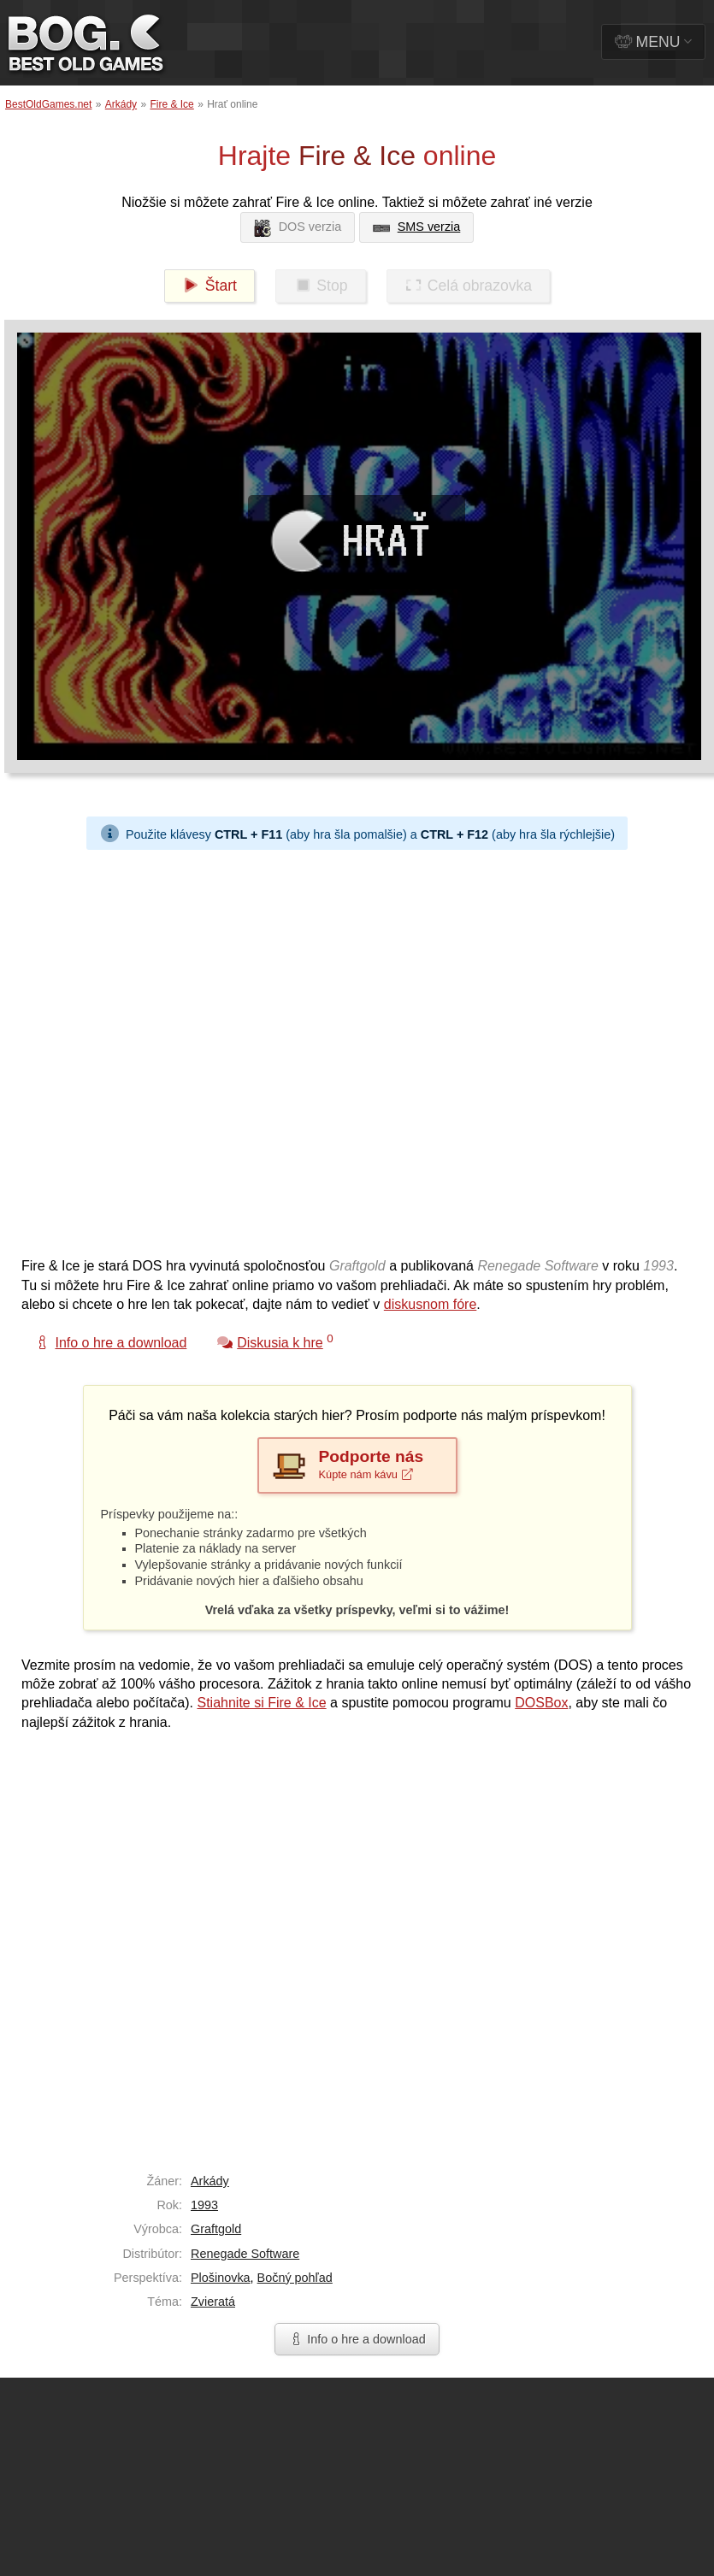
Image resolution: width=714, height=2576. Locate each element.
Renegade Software (245, 2254)
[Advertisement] (199, 1049)
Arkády (121, 104)
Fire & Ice (171, 104)
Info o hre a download (356, 2339)
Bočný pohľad (295, 2277)
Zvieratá (213, 2301)
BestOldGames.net (48, 104)
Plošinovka (221, 2277)
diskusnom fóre (430, 1304)
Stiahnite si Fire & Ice (261, 1702)
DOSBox (541, 1702)
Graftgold (216, 2229)
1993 (204, 2205)
